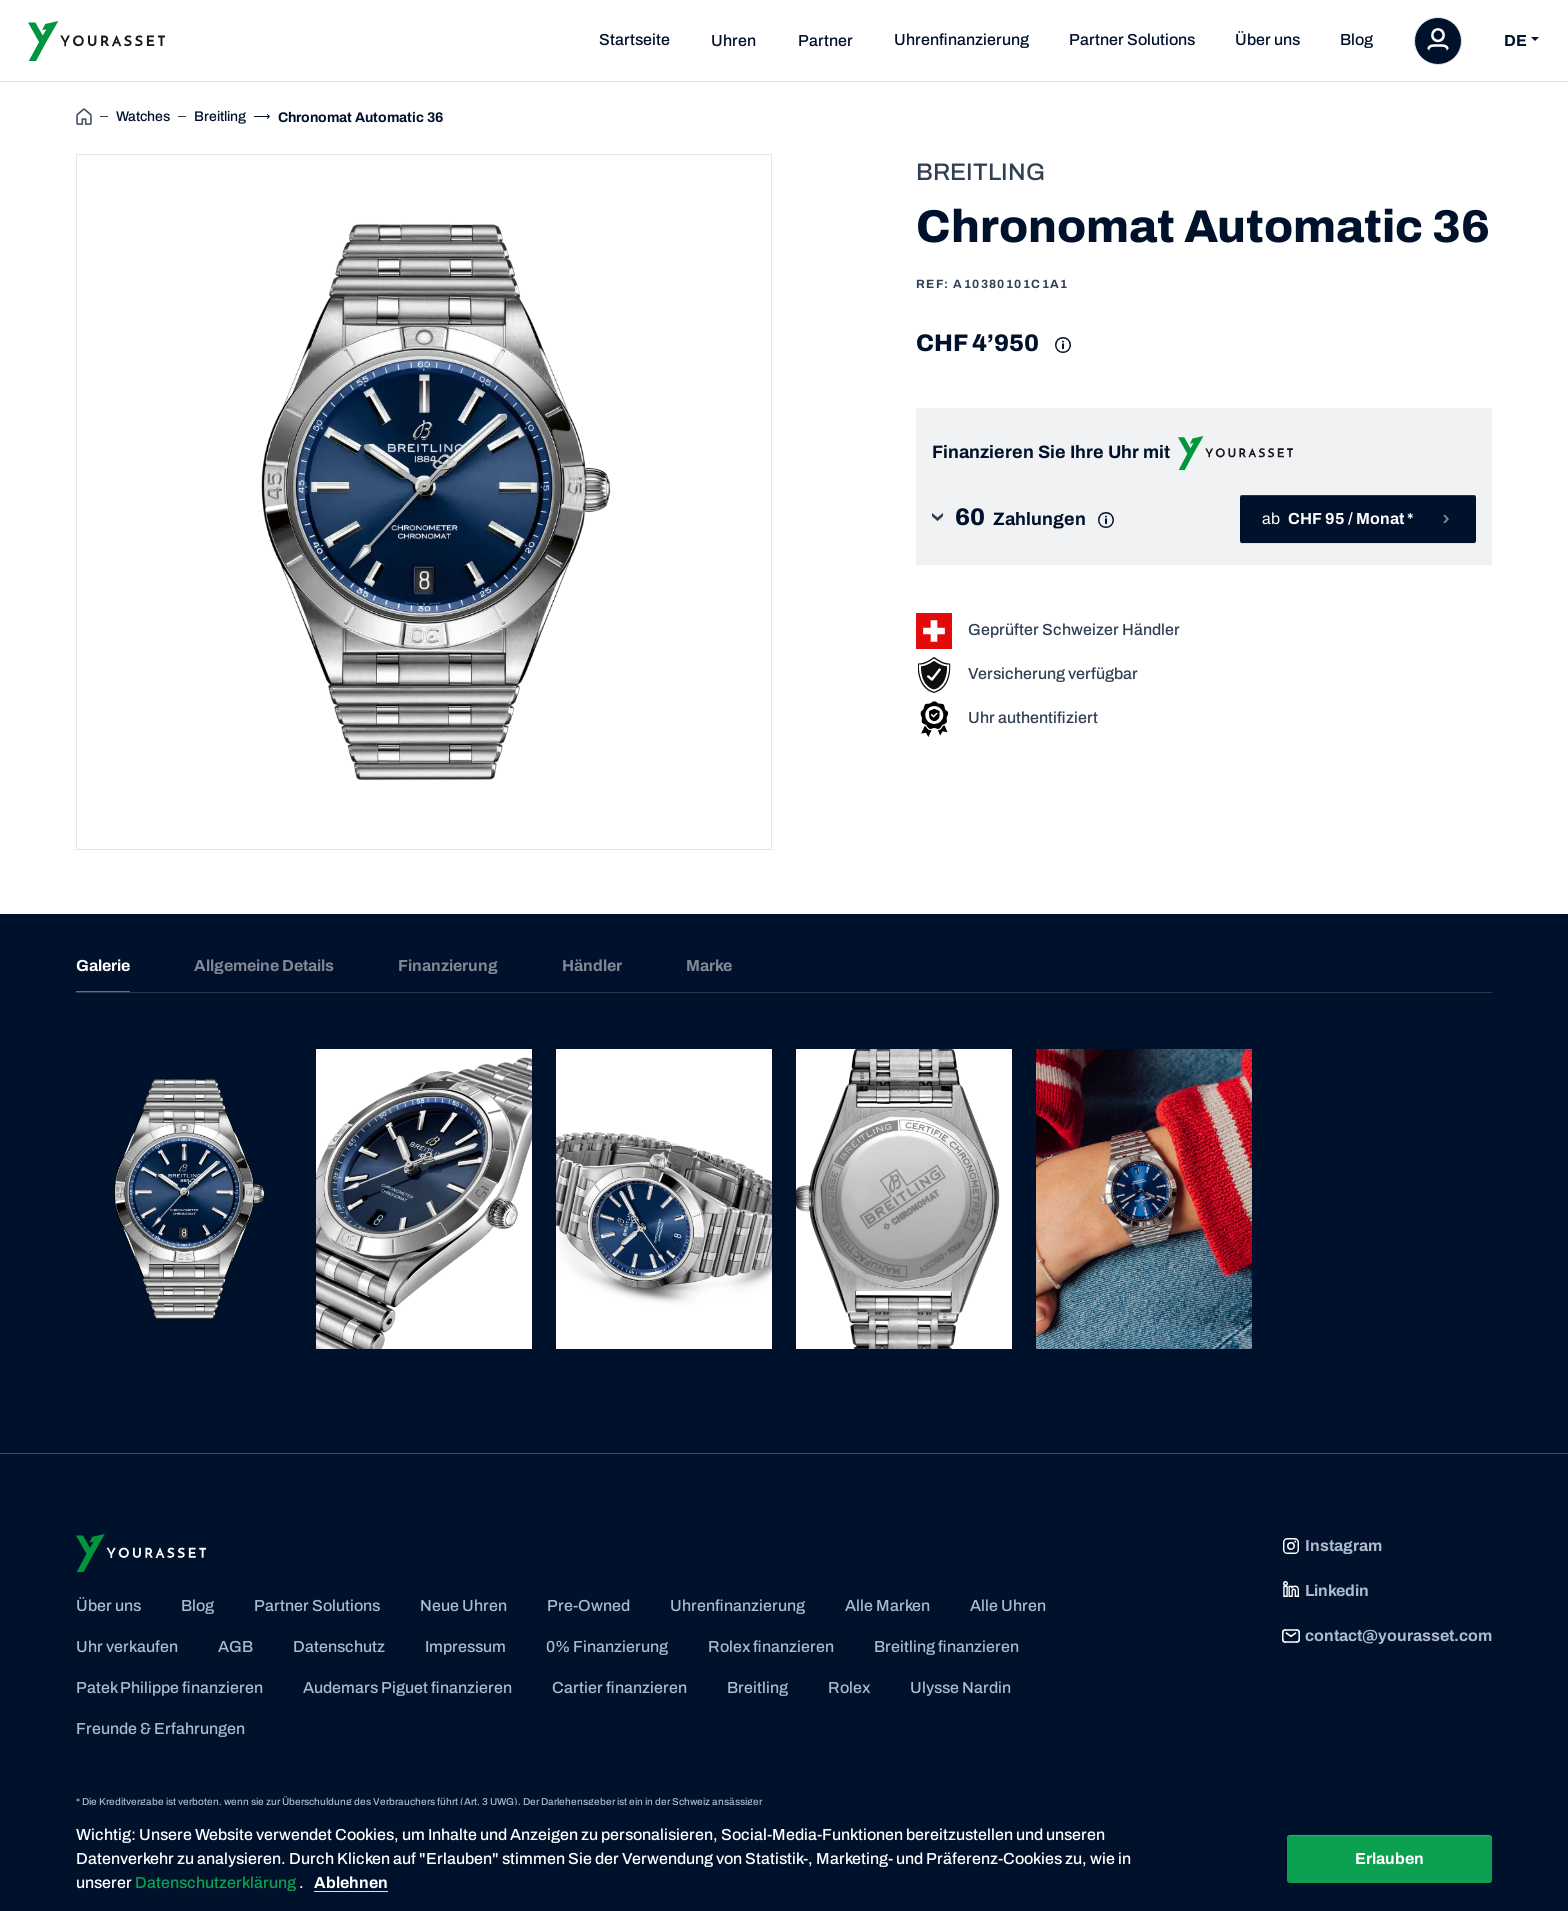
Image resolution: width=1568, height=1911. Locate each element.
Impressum (465, 1646)
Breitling (757, 1687)
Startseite (634, 39)
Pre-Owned (588, 1605)
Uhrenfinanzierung (961, 39)
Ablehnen (351, 1882)
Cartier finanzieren (619, 1687)
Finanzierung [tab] (448, 965)
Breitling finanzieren (946, 1646)
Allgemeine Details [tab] (264, 965)
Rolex (849, 1687)
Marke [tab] (709, 965)
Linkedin (1325, 1591)
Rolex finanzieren (771, 1646)
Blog (1356, 39)
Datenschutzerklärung (217, 1882)
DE (1515, 40)
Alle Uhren (1008, 1605)
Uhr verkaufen (127, 1646)
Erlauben (1389, 1858)
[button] (1038, 519)
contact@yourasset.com (1386, 1636)
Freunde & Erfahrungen (160, 1728)
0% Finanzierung (607, 1646)
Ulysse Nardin (960, 1687)
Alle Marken (887, 1605)
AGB (235, 1646)
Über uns (1267, 39)
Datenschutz (339, 1646)
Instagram (1331, 1546)
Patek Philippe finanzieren (169, 1687)
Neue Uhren (463, 1605)
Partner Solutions (1132, 39)
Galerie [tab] (103, 965)
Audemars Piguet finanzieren (407, 1687)
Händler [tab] (592, 965)
